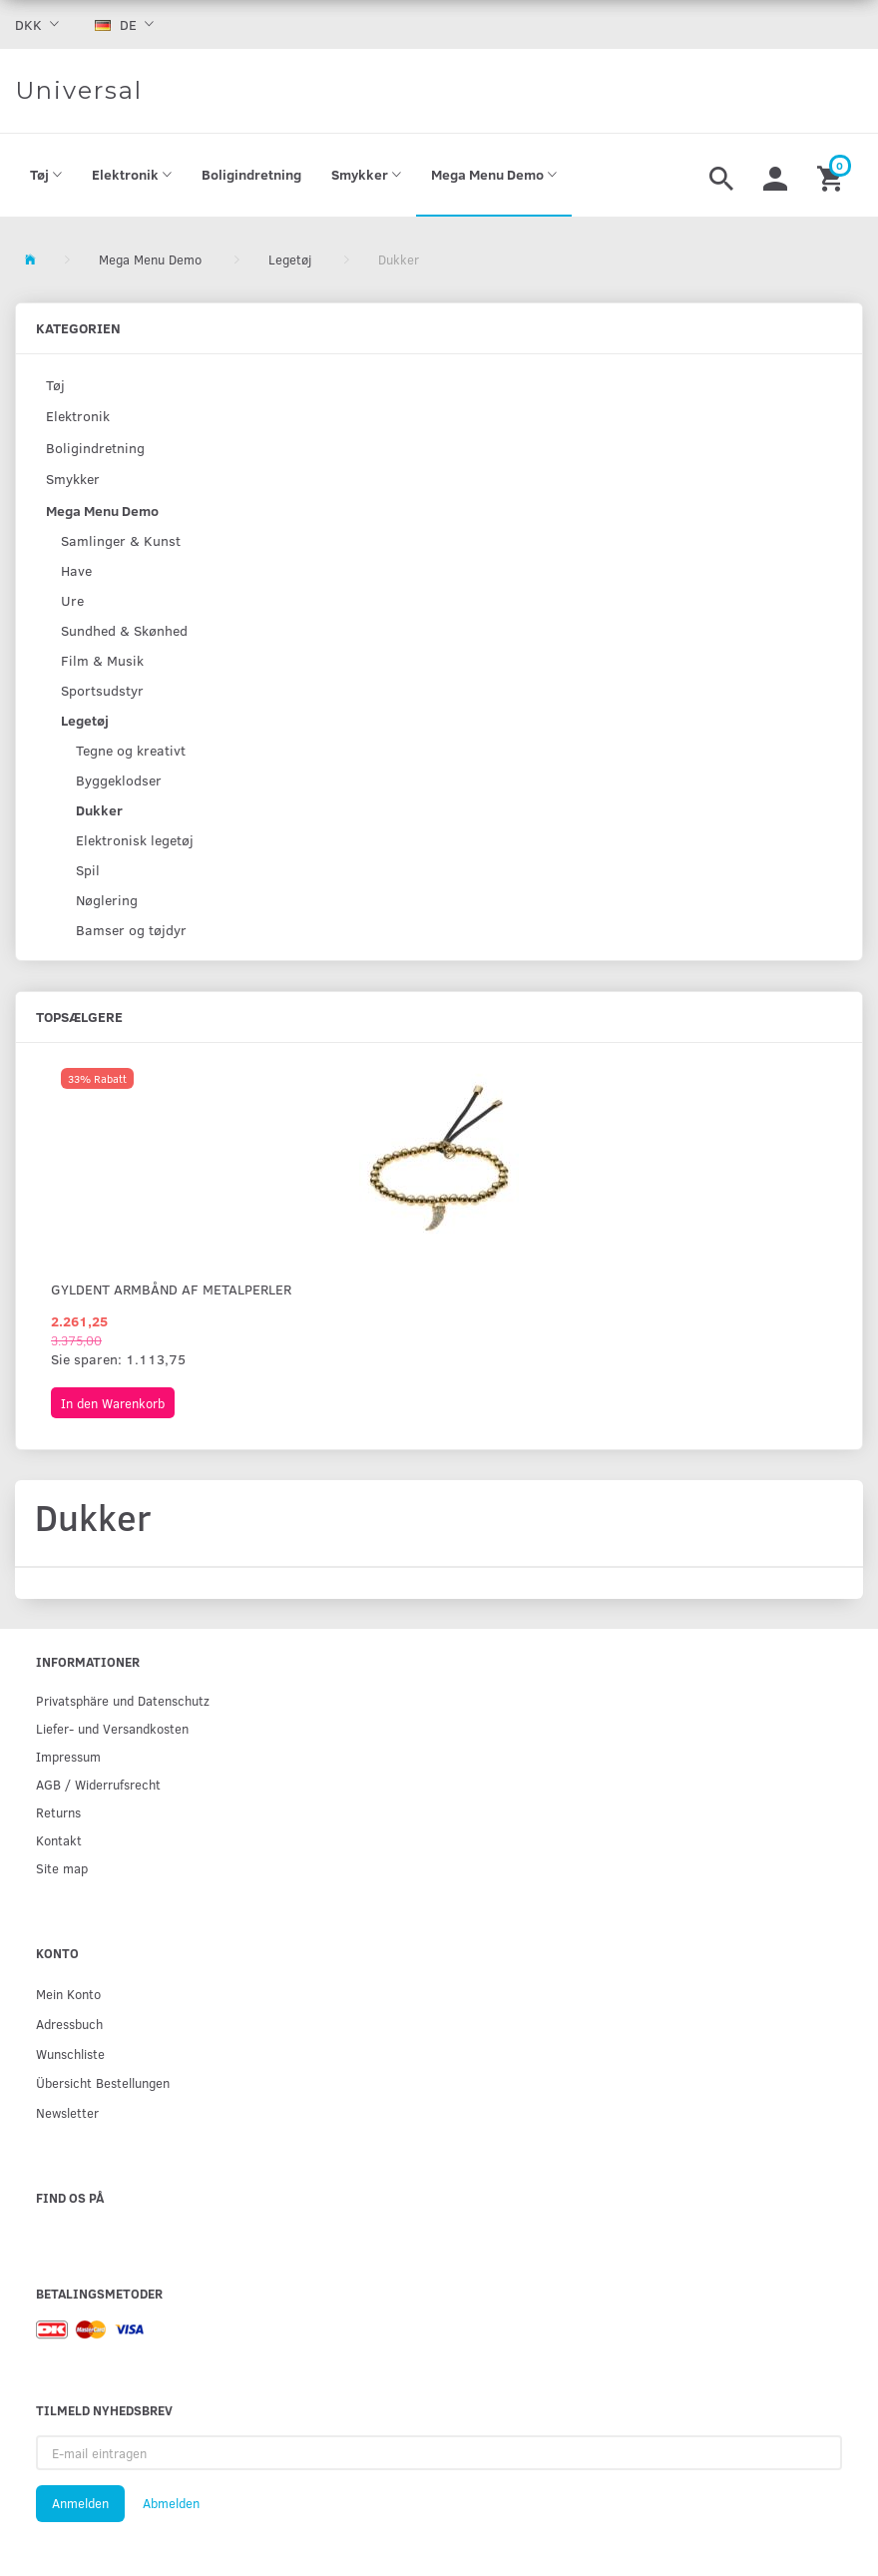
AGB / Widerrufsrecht (98, 1784)
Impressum (68, 1756)
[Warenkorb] (832, 176)
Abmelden (171, 2503)
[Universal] (79, 91)
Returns (58, 1811)
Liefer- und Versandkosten (112, 1728)
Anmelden (80, 2503)
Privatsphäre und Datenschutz (123, 1700)
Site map (62, 1867)
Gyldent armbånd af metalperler (171, 1289)
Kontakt (59, 1839)
